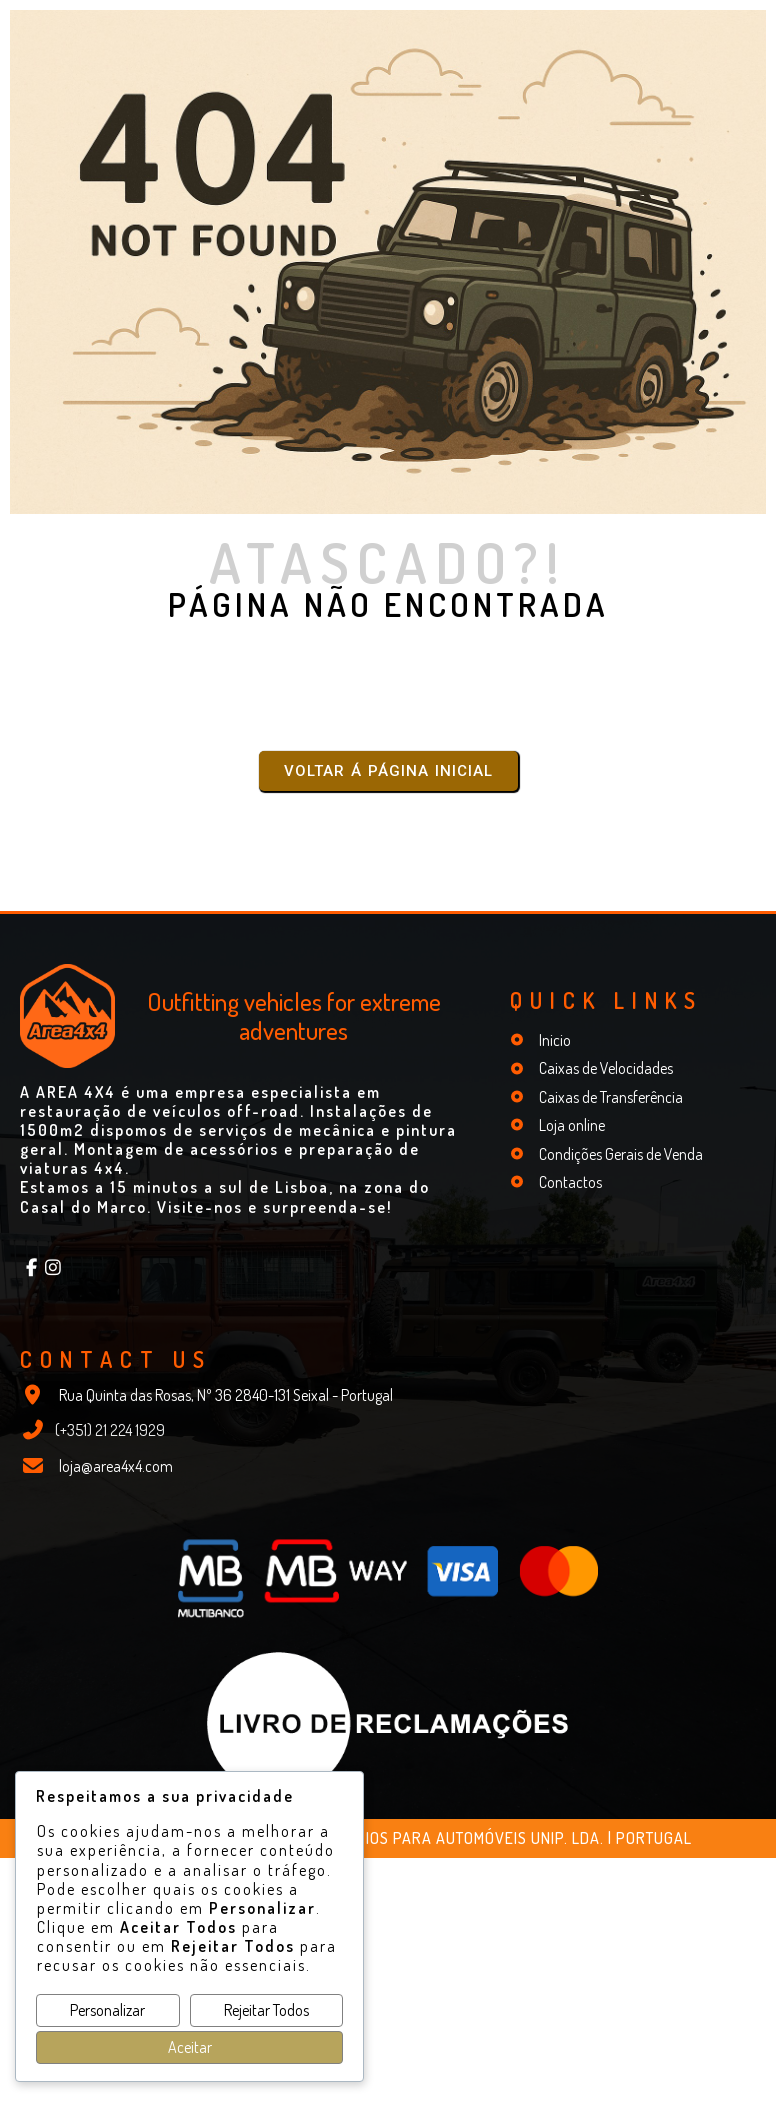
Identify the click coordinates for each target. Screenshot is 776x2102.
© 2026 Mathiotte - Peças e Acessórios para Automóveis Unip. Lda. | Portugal (388, 1837)
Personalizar (107, 2010)
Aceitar (190, 2047)
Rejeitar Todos (266, 2010)
